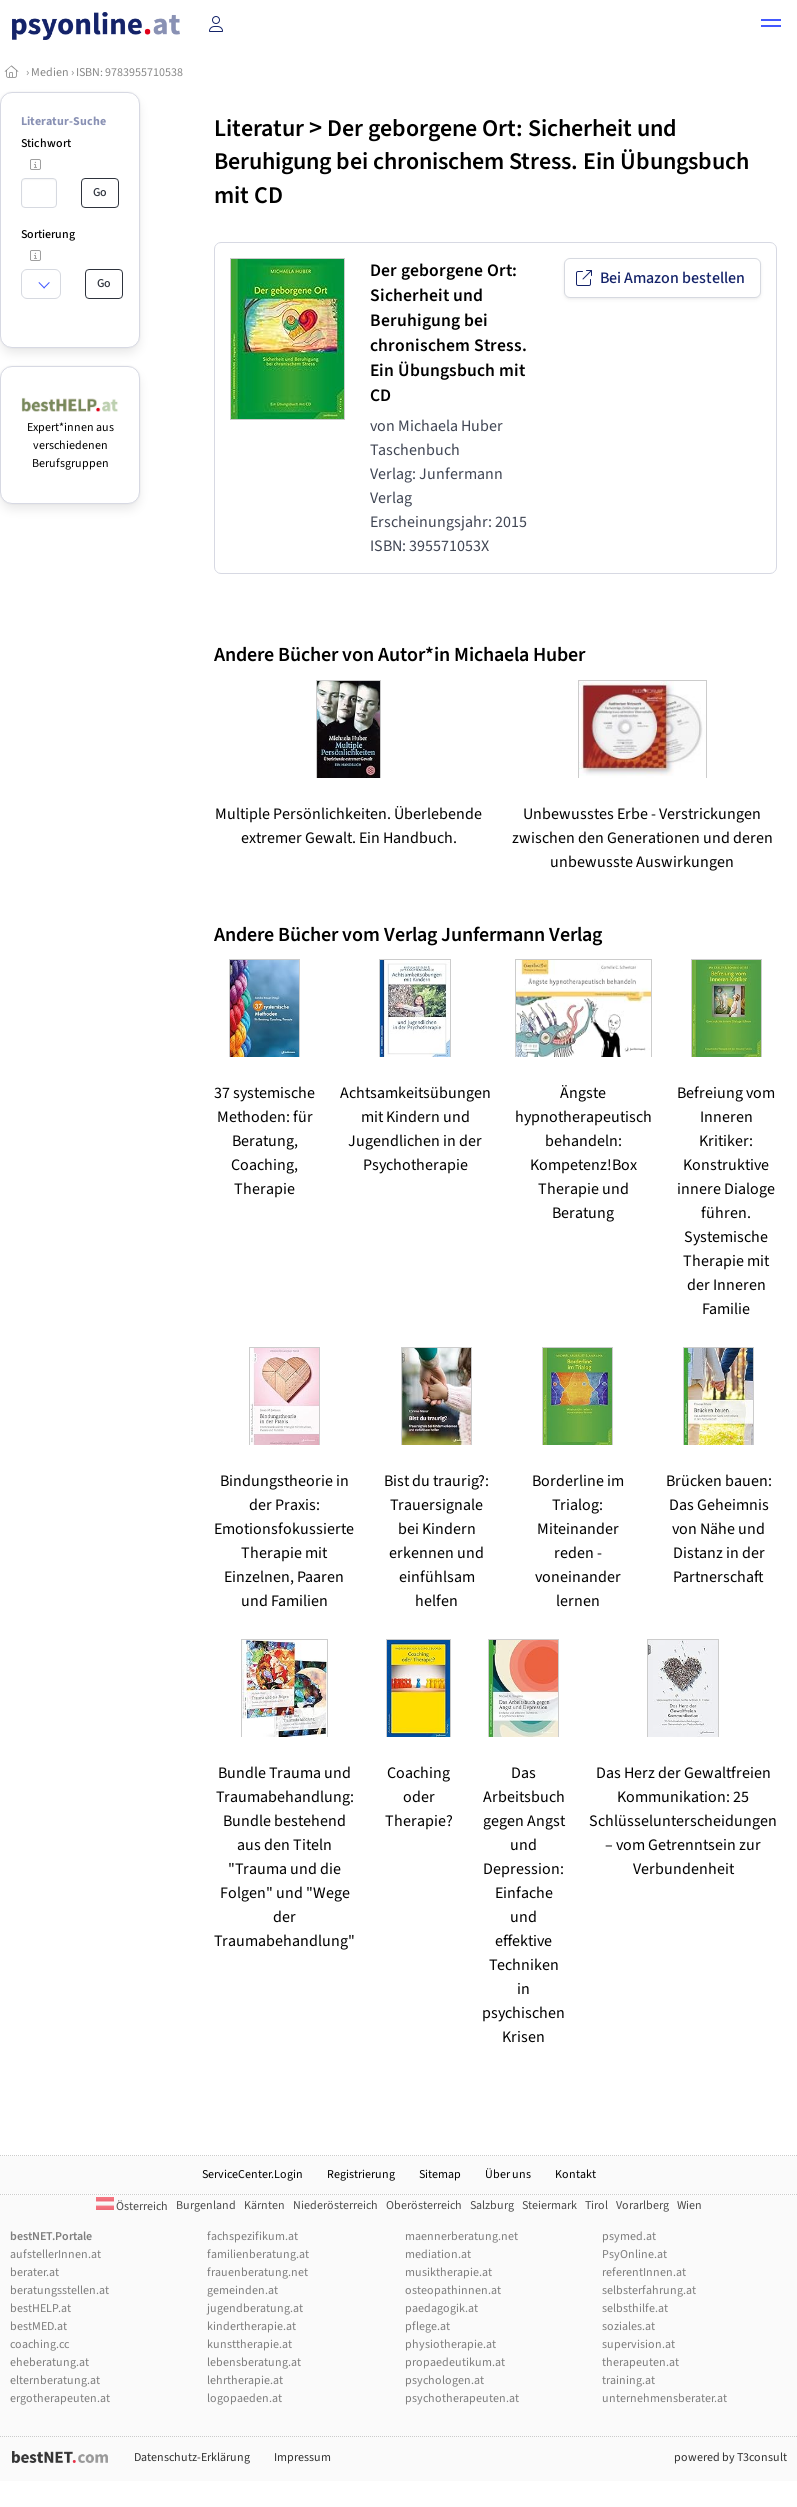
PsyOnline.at (634, 2254)
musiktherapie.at (448, 2272)
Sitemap (440, 2174)
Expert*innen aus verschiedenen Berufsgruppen (70, 436)
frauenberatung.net (257, 2272)
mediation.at (438, 2254)
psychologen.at (444, 2380)
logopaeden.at (244, 2398)
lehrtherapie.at (245, 2380)
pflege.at (427, 2326)
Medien (50, 72)
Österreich (132, 2206)
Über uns (508, 2174)
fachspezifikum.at (252, 2236)
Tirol (596, 2205)
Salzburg (492, 2205)
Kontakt (575, 2174)
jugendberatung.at (255, 2308)
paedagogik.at (441, 2308)
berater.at (34, 2272)
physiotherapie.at (450, 2344)
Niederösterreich (335, 2205)
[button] (771, 26)
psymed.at (629, 2236)
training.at (628, 2380)
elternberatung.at (55, 2380)
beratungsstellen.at (59, 2290)
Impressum (302, 2457)
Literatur (259, 128)
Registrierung (361, 2174)
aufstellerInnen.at (55, 2254)
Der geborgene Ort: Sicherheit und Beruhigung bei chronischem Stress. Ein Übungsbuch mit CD (481, 162)
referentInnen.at (644, 2272)
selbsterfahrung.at (649, 2290)
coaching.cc (39, 2344)
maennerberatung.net (461, 2236)
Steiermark (549, 2205)
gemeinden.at (242, 2290)
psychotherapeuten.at (462, 2398)
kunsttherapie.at (249, 2344)
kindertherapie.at (251, 2326)
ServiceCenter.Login (252, 2174)
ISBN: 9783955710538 (129, 72)
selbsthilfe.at (635, 2308)
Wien (689, 2205)
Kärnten (264, 2205)
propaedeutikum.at (455, 2362)
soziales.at (628, 2326)
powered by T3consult (730, 2457)
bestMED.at (38, 2326)
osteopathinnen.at (453, 2290)
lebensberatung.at (254, 2362)
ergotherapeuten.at (60, 2398)
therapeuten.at (640, 2362)
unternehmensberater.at (664, 2398)
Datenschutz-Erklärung (192, 2457)
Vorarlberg (642, 2205)
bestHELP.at (40, 2308)
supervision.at (638, 2344)
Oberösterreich (424, 2205)
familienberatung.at (258, 2254)
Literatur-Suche (63, 121)
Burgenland (206, 2205)
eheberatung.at (49, 2362)
